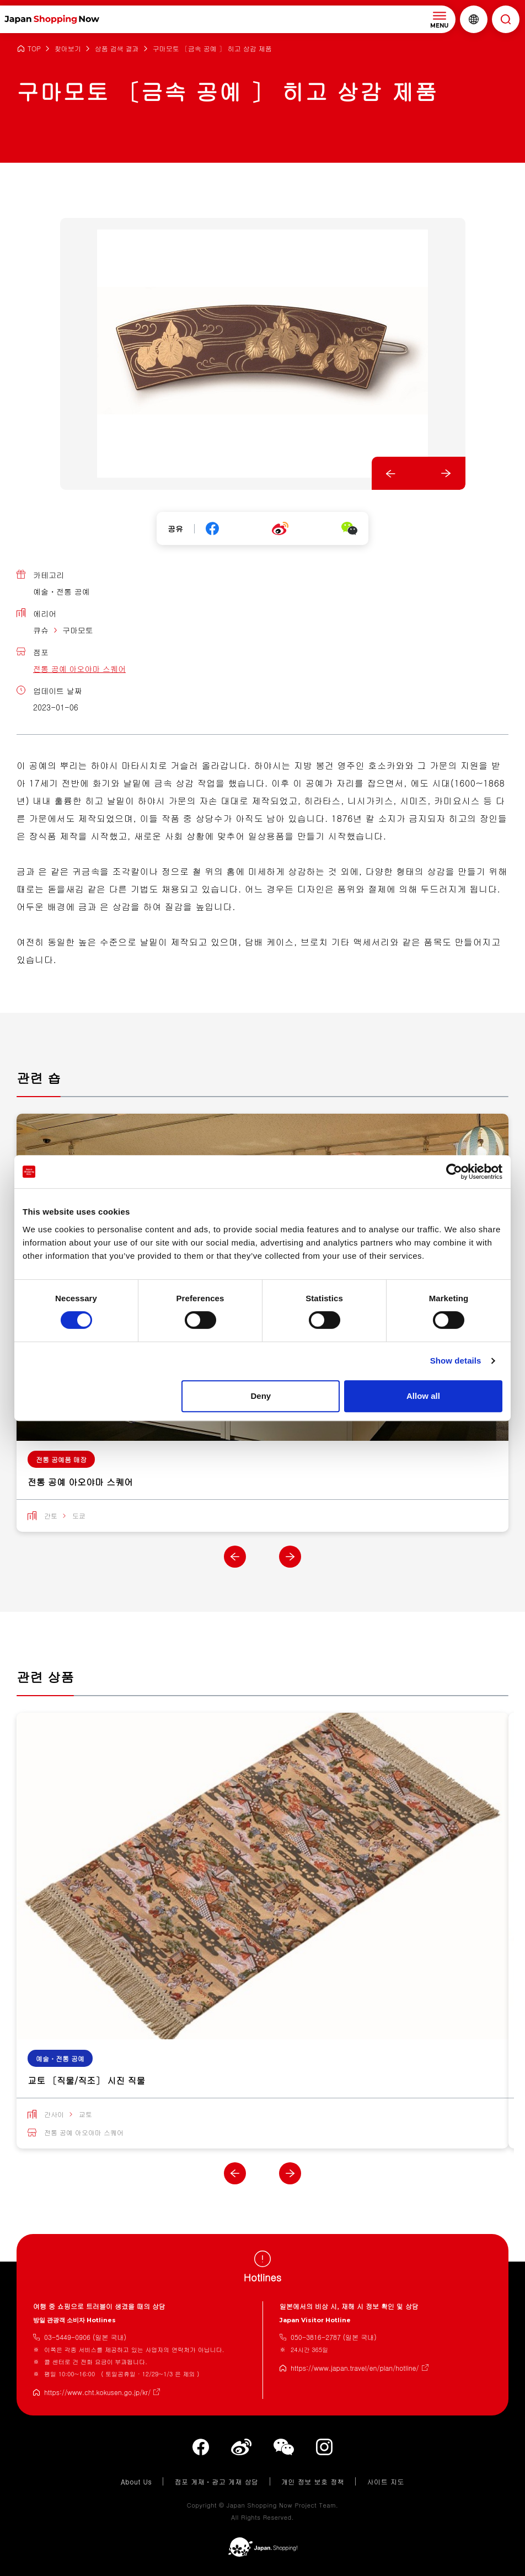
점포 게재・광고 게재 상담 (216, 2481)
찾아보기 (68, 48)
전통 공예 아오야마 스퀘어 (79, 668)
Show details (455, 1360)
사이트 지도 (385, 2481)
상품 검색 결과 (117, 48)
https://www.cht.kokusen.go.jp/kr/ (97, 2392)
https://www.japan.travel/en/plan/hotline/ (355, 2367)
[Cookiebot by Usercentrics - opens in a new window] (454, 1171)
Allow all (423, 1396)
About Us (136, 2481)
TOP (34, 48)
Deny (261, 1396)
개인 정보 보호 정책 (313, 2481)
